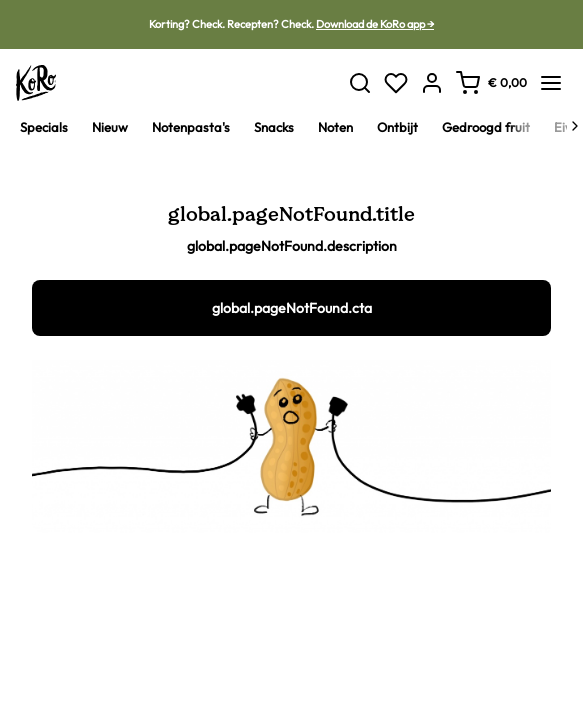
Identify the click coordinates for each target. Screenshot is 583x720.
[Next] (575, 126)
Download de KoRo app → (375, 24)
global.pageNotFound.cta (292, 308)
